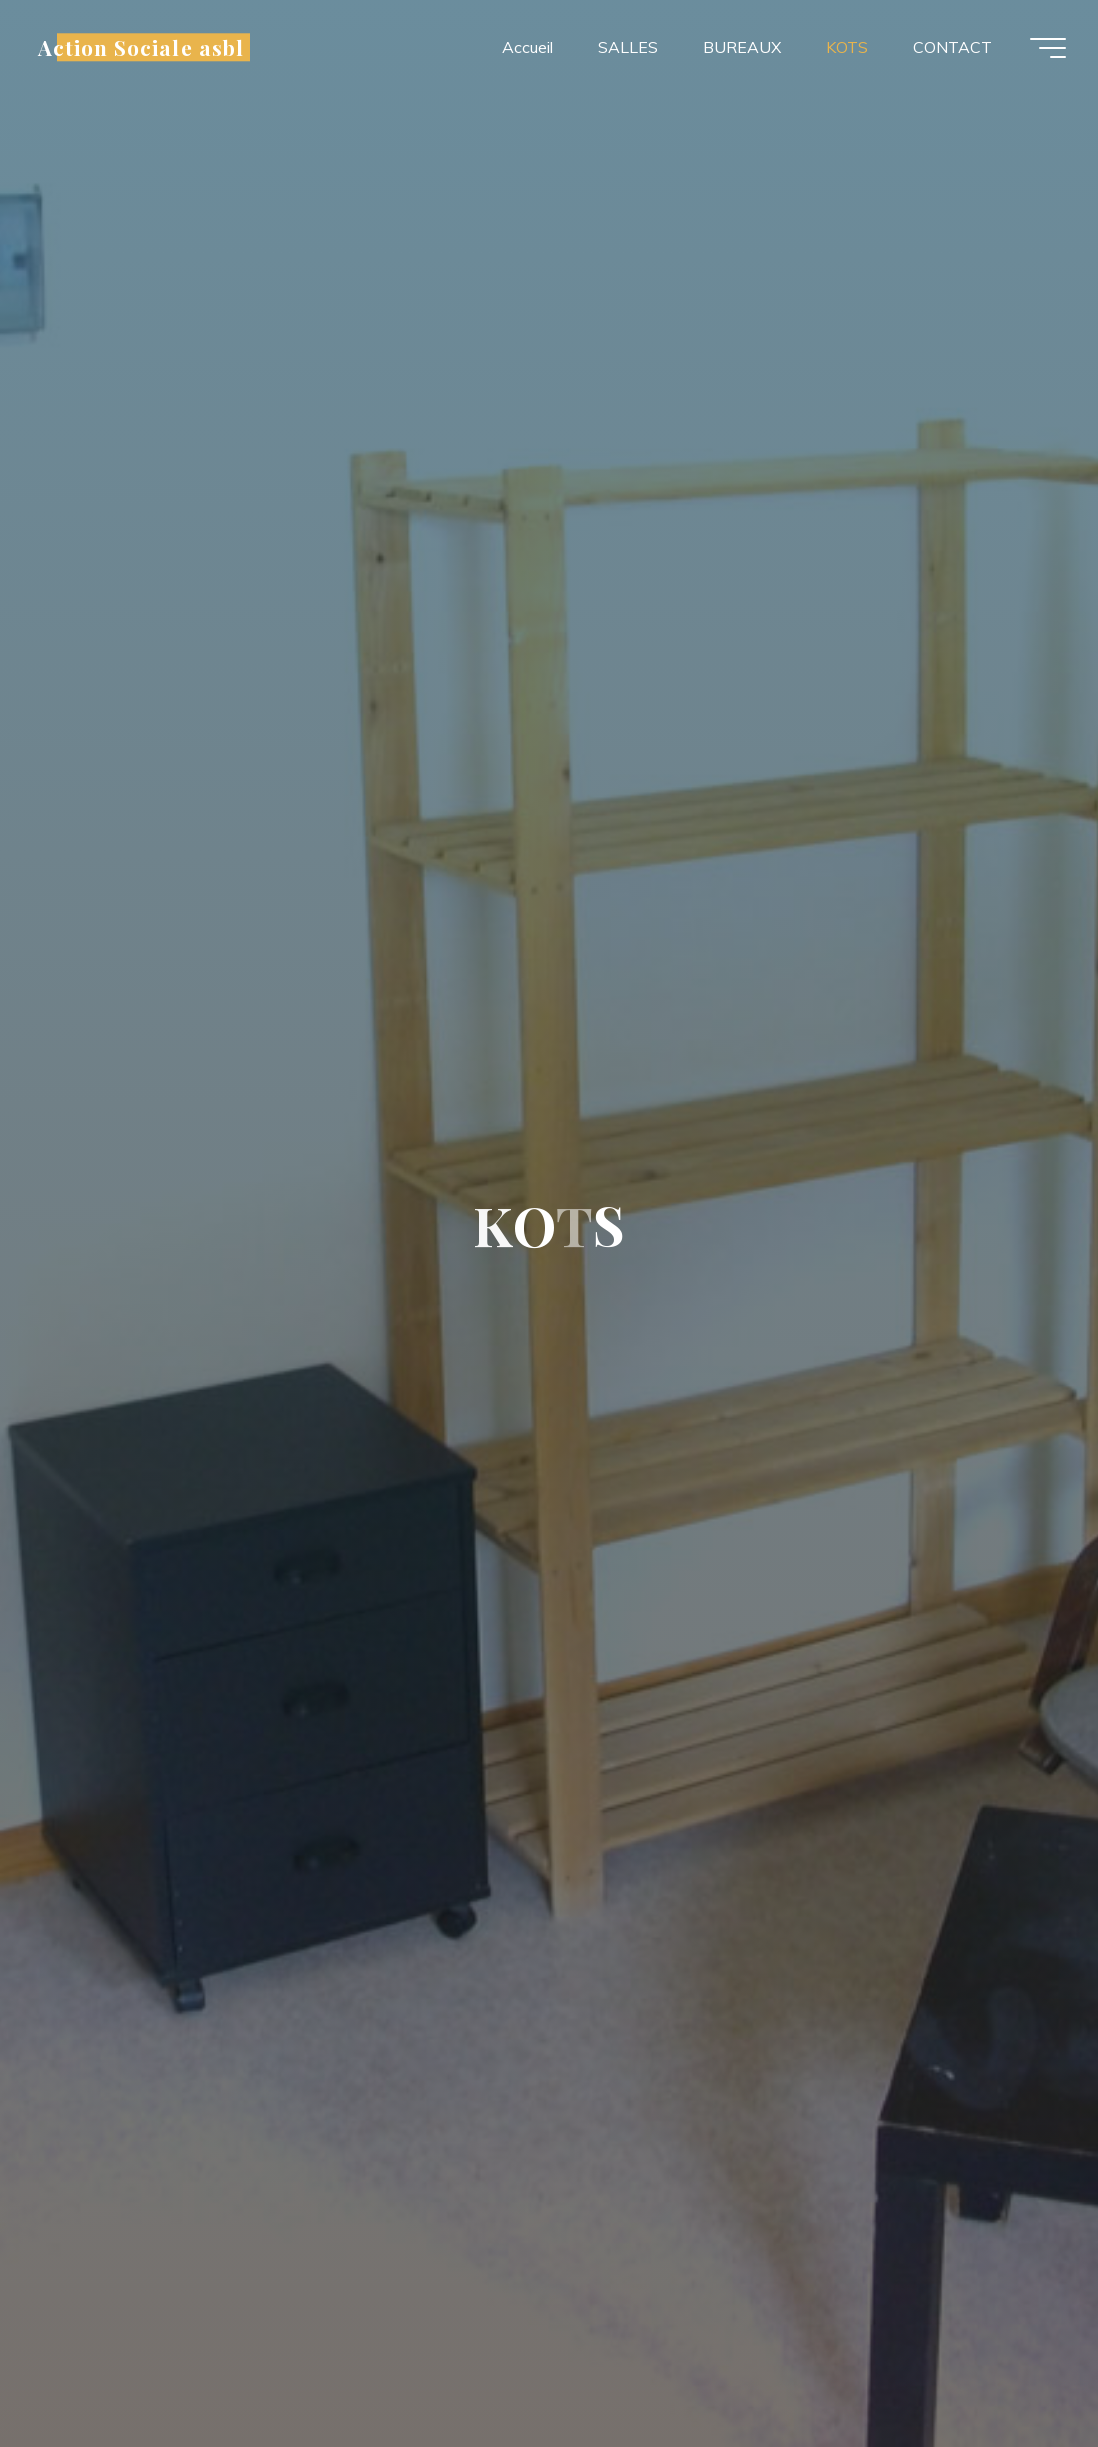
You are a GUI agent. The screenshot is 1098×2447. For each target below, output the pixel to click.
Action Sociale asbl (141, 47)
